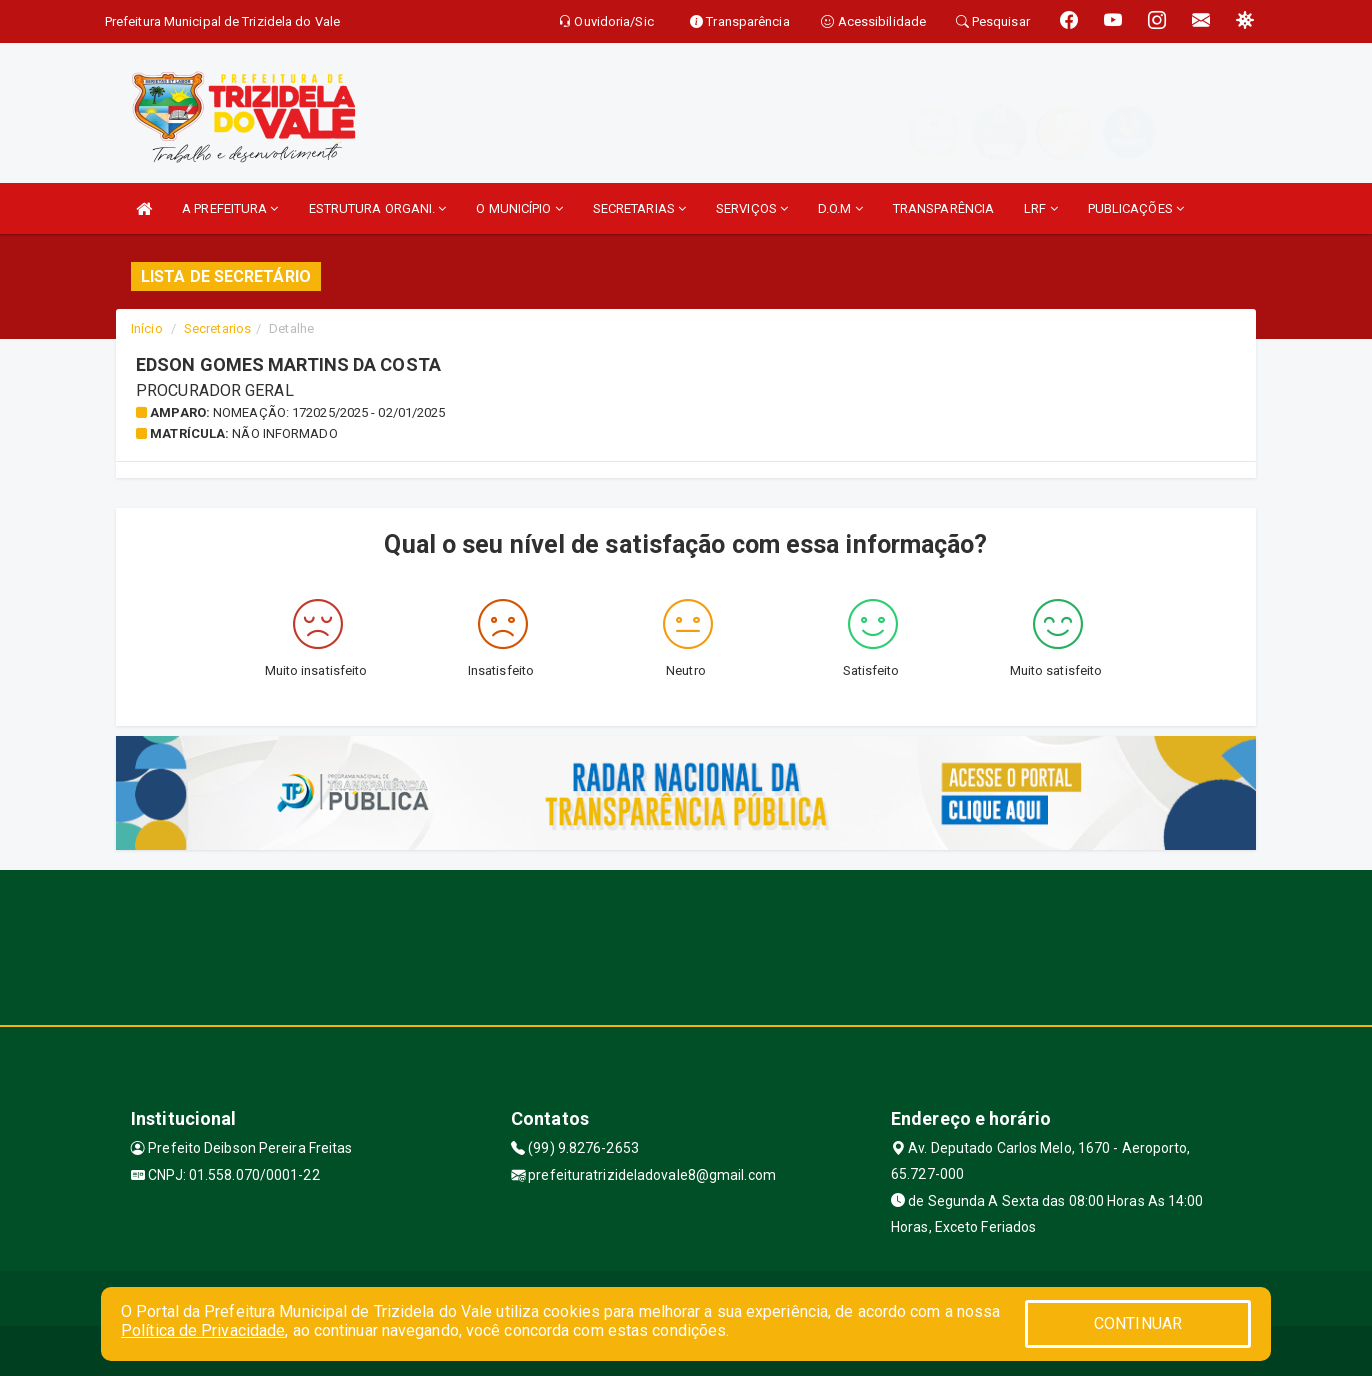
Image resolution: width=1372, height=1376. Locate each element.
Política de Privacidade (203, 1330)
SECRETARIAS (639, 208)
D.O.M (840, 208)
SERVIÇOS (752, 208)
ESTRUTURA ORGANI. (378, 208)
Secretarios (217, 328)
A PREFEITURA (230, 208)
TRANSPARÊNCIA (943, 208)
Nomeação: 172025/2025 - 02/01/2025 (329, 412)
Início (147, 328)
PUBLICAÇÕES (1136, 208)
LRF (1041, 208)
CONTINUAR (1138, 1323)
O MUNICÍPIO (519, 208)
